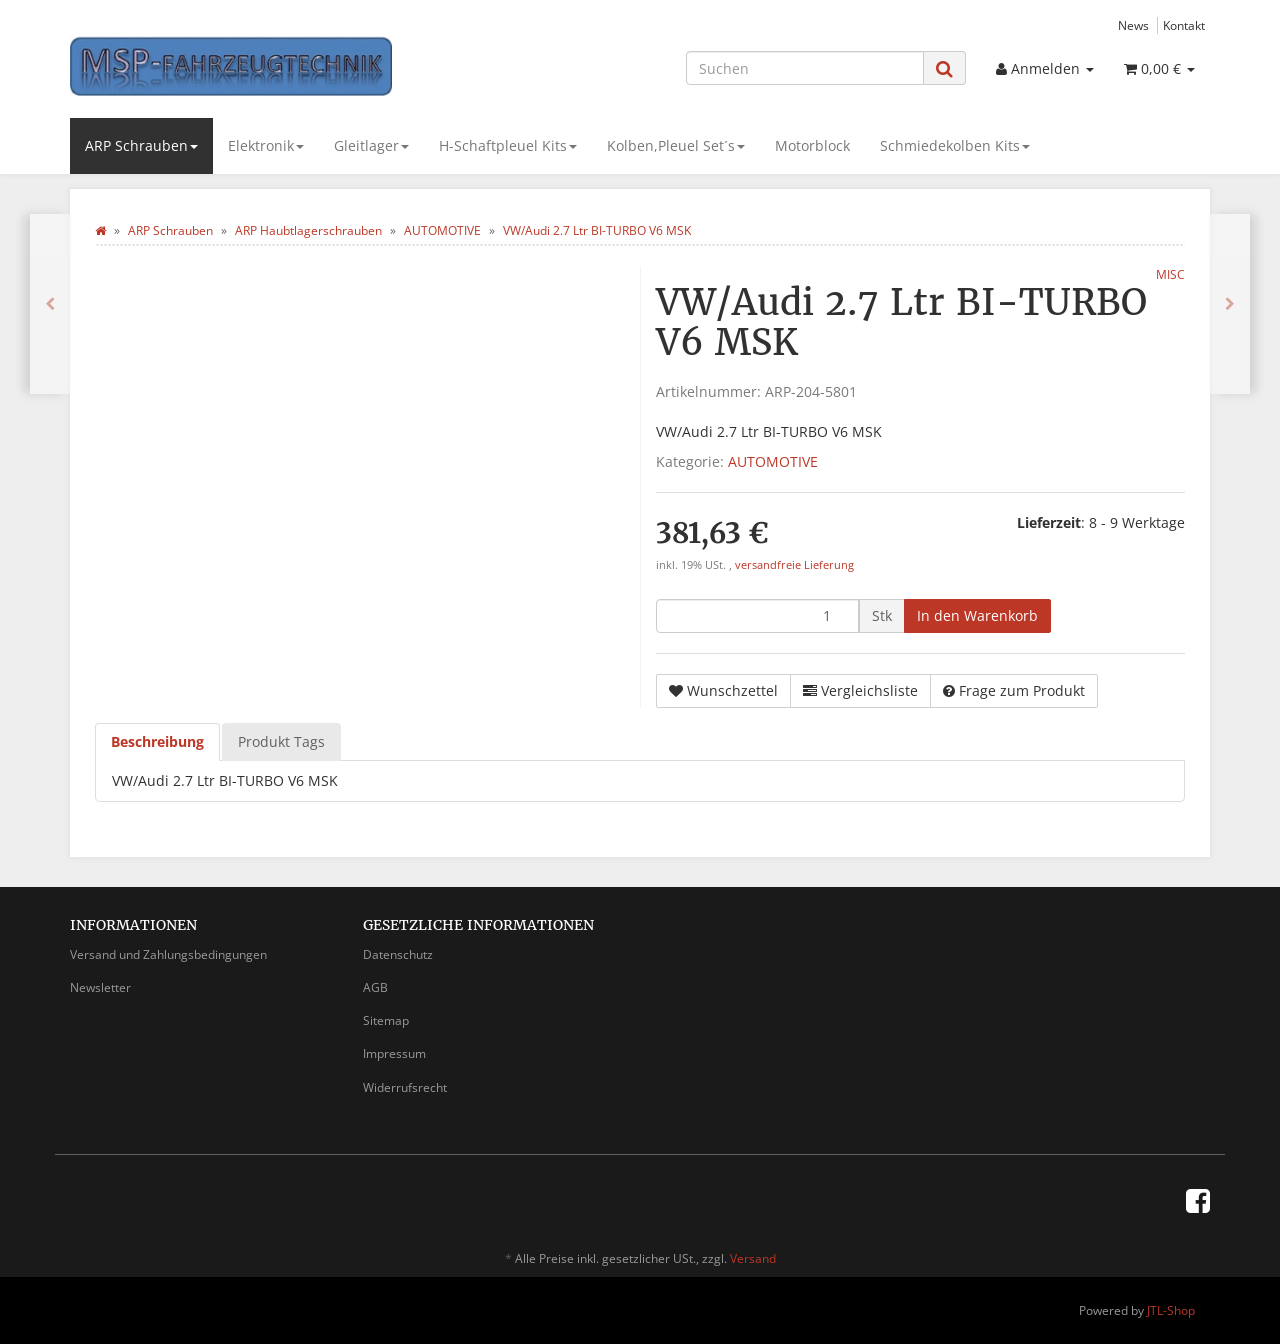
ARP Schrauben (141, 145)
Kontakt (1184, 25)
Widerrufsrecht (405, 1087)
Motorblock (812, 145)
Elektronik (266, 145)
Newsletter (100, 987)
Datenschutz (398, 954)
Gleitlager (371, 145)
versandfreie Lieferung (794, 565)
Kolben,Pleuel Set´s (676, 145)
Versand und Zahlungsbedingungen (168, 954)
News (1133, 25)
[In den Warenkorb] (977, 616)
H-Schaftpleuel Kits (508, 145)
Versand (753, 1258)
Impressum (394, 1053)
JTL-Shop (1171, 1310)
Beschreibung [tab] (157, 741)
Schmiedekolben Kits (955, 145)
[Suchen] (805, 68)
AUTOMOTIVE (773, 461)
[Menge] (757, 616)
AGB (375, 987)
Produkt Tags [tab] (281, 741)
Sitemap (386, 1020)
